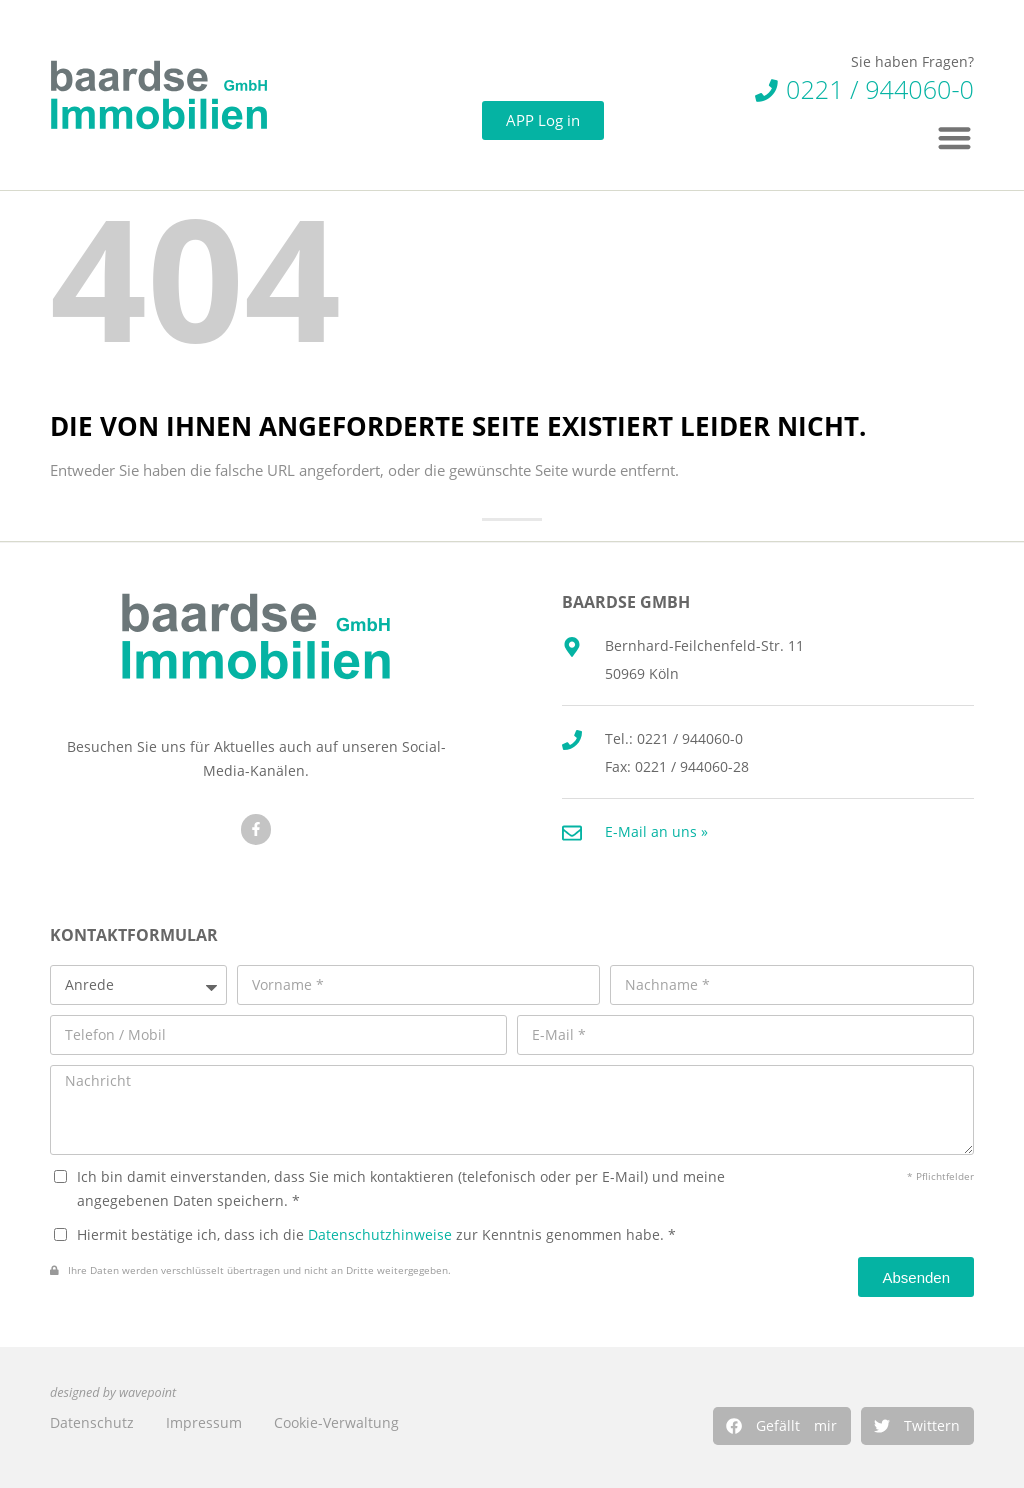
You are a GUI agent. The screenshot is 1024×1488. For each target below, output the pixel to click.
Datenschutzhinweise (380, 1234)
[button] (782, 1426)
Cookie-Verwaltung (336, 1422)
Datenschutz (92, 1422)
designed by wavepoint (113, 1392)
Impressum (204, 1422)
